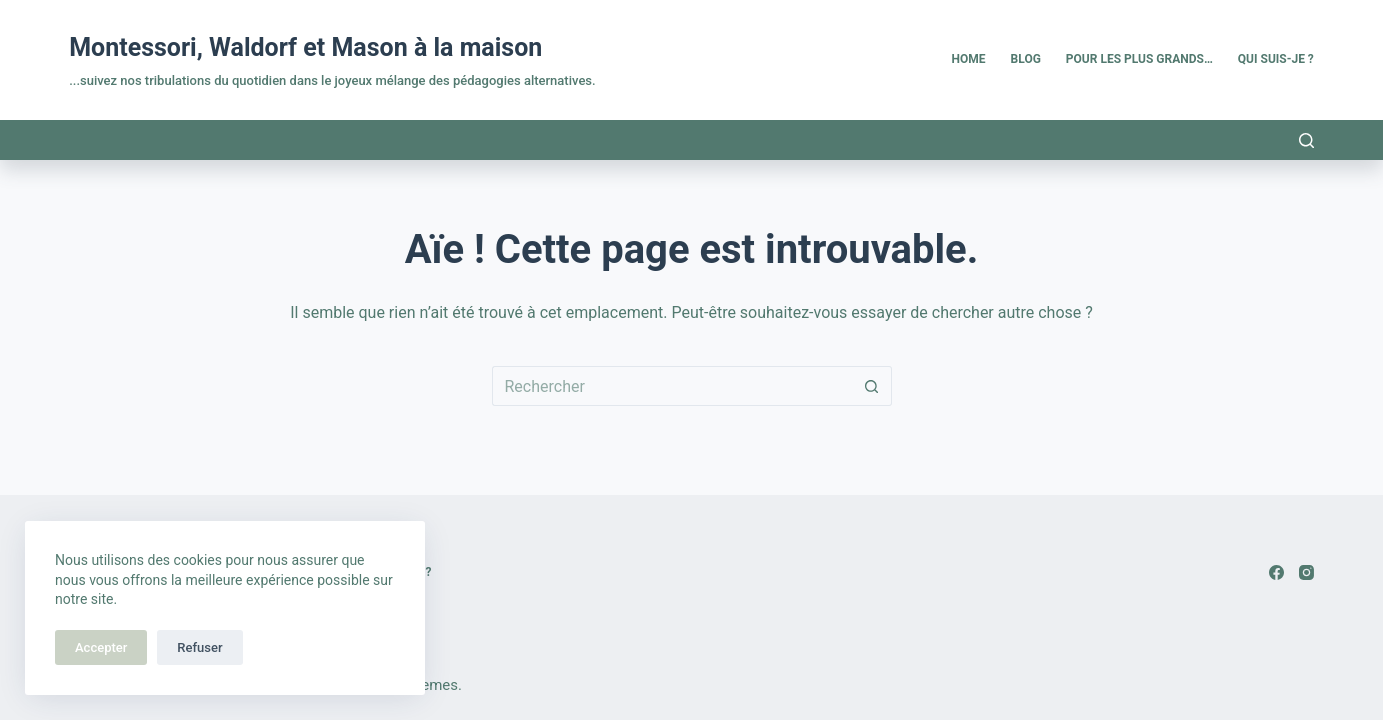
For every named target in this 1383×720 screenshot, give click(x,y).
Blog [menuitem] (1026, 59)
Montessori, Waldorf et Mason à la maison (305, 47)
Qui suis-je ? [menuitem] (1276, 59)
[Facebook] (1276, 572)
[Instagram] (1306, 572)
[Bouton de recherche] (872, 386)
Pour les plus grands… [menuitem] (1139, 59)
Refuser (199, 647)
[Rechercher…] (672, 386)
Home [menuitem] (969, 59)
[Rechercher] (1306, 140)
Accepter (101, 647)
